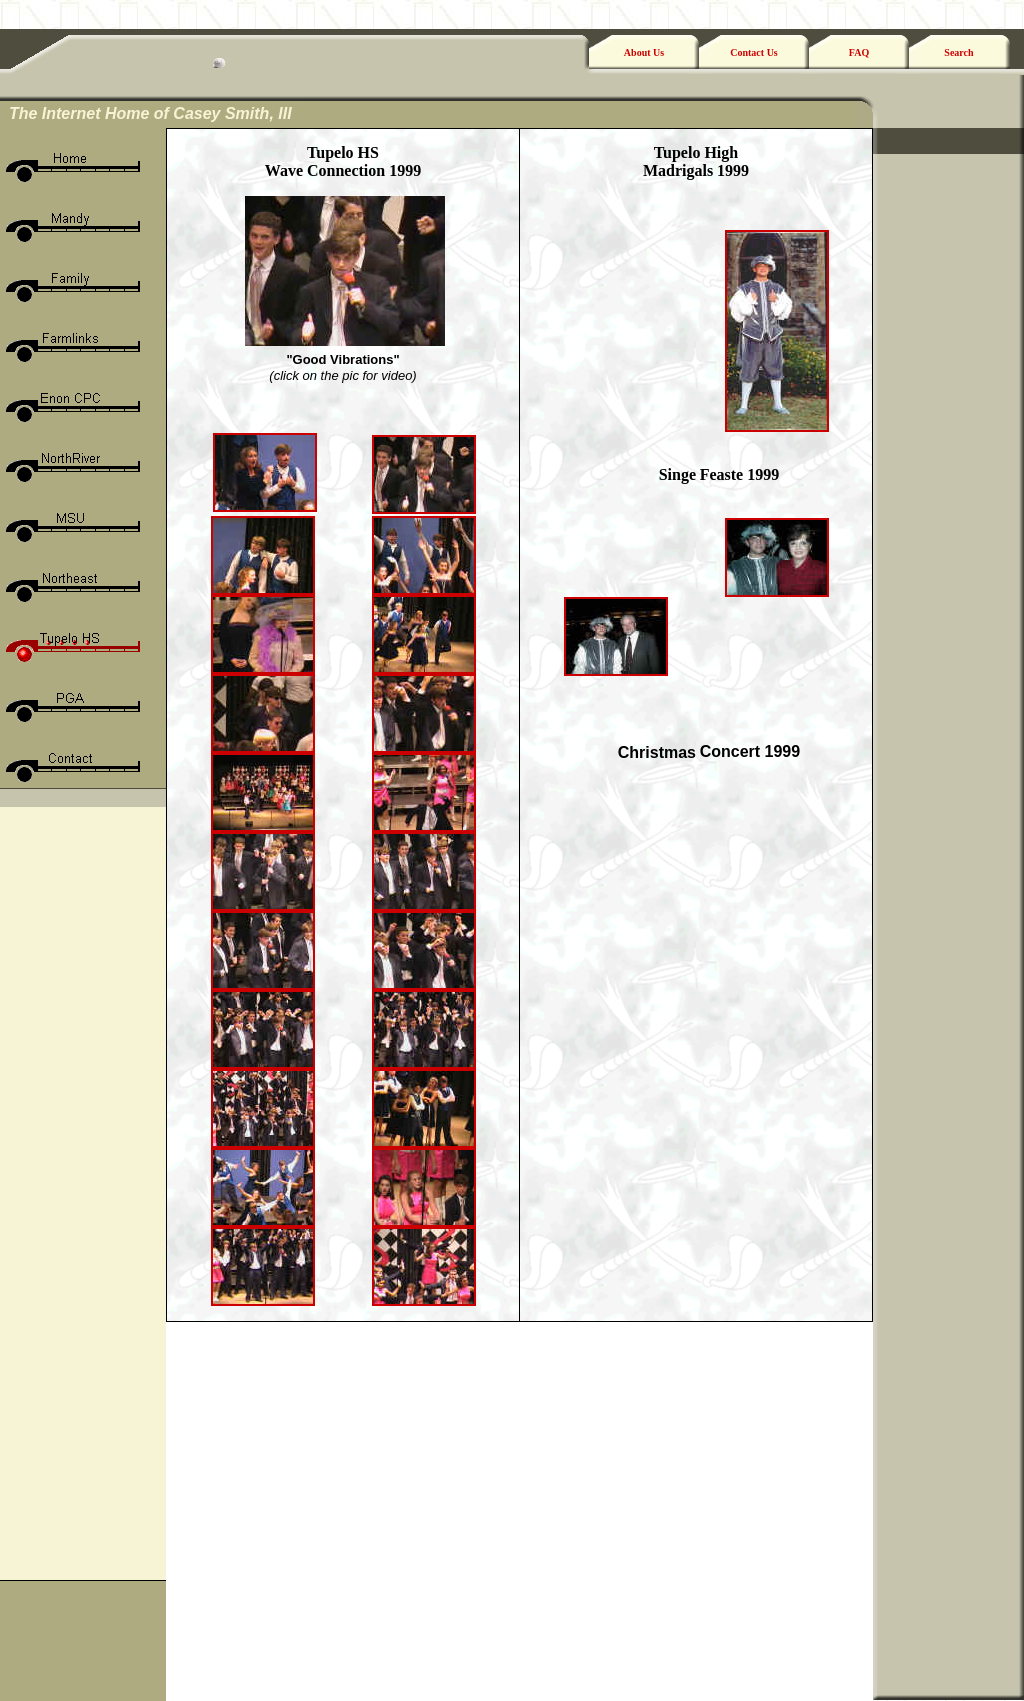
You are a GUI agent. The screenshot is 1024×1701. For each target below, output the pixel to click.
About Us (644, 52)
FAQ (859, 52)
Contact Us (754, 52)
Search (958, 52)
